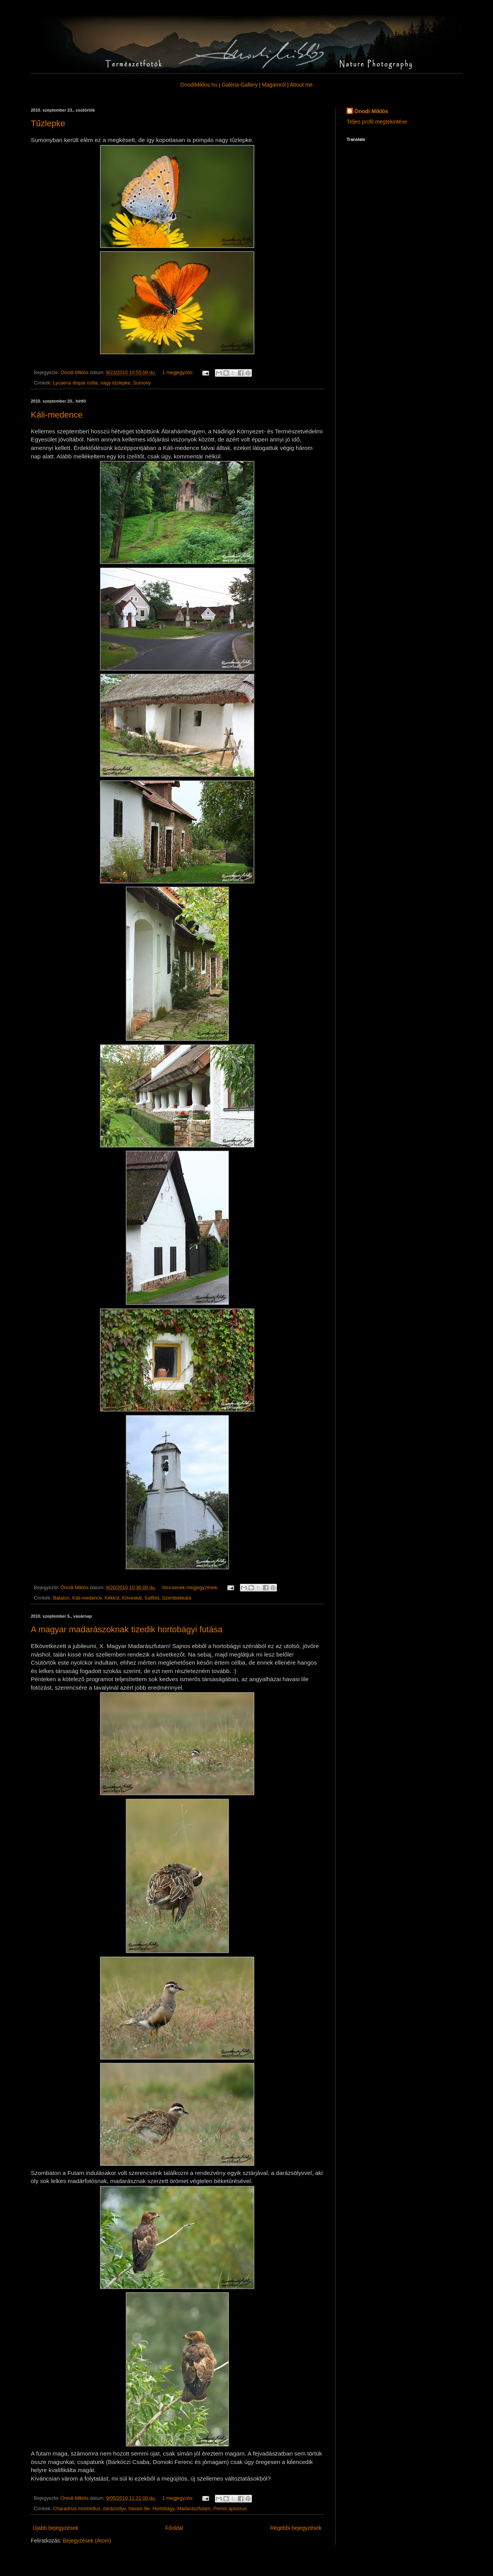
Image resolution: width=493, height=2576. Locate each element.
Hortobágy (163, 2508)
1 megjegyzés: (178, 372)
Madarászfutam (194, 2508)
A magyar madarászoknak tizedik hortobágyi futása (127, 1629)
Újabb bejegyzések (55, 2528)
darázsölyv (114, 2508)
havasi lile (138, 2508)
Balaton (61, 1598)
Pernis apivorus (230, 2508)
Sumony (142, 383)
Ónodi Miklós (371, 111)
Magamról (274, 85)
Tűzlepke (48, 123)
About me (301, 85)
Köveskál (132, 1598)
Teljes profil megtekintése (377, 122)
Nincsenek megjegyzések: (191, 1587)
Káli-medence (57, 415)
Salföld (151, 1598)
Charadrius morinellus (77, 2508)
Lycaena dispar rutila (75, 383)
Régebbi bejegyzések (296, 2528)
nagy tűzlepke (115, 383)
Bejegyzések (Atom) (87, 2541)
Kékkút (111, 1598)
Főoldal (174, 2528)
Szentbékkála (176, 1598)
